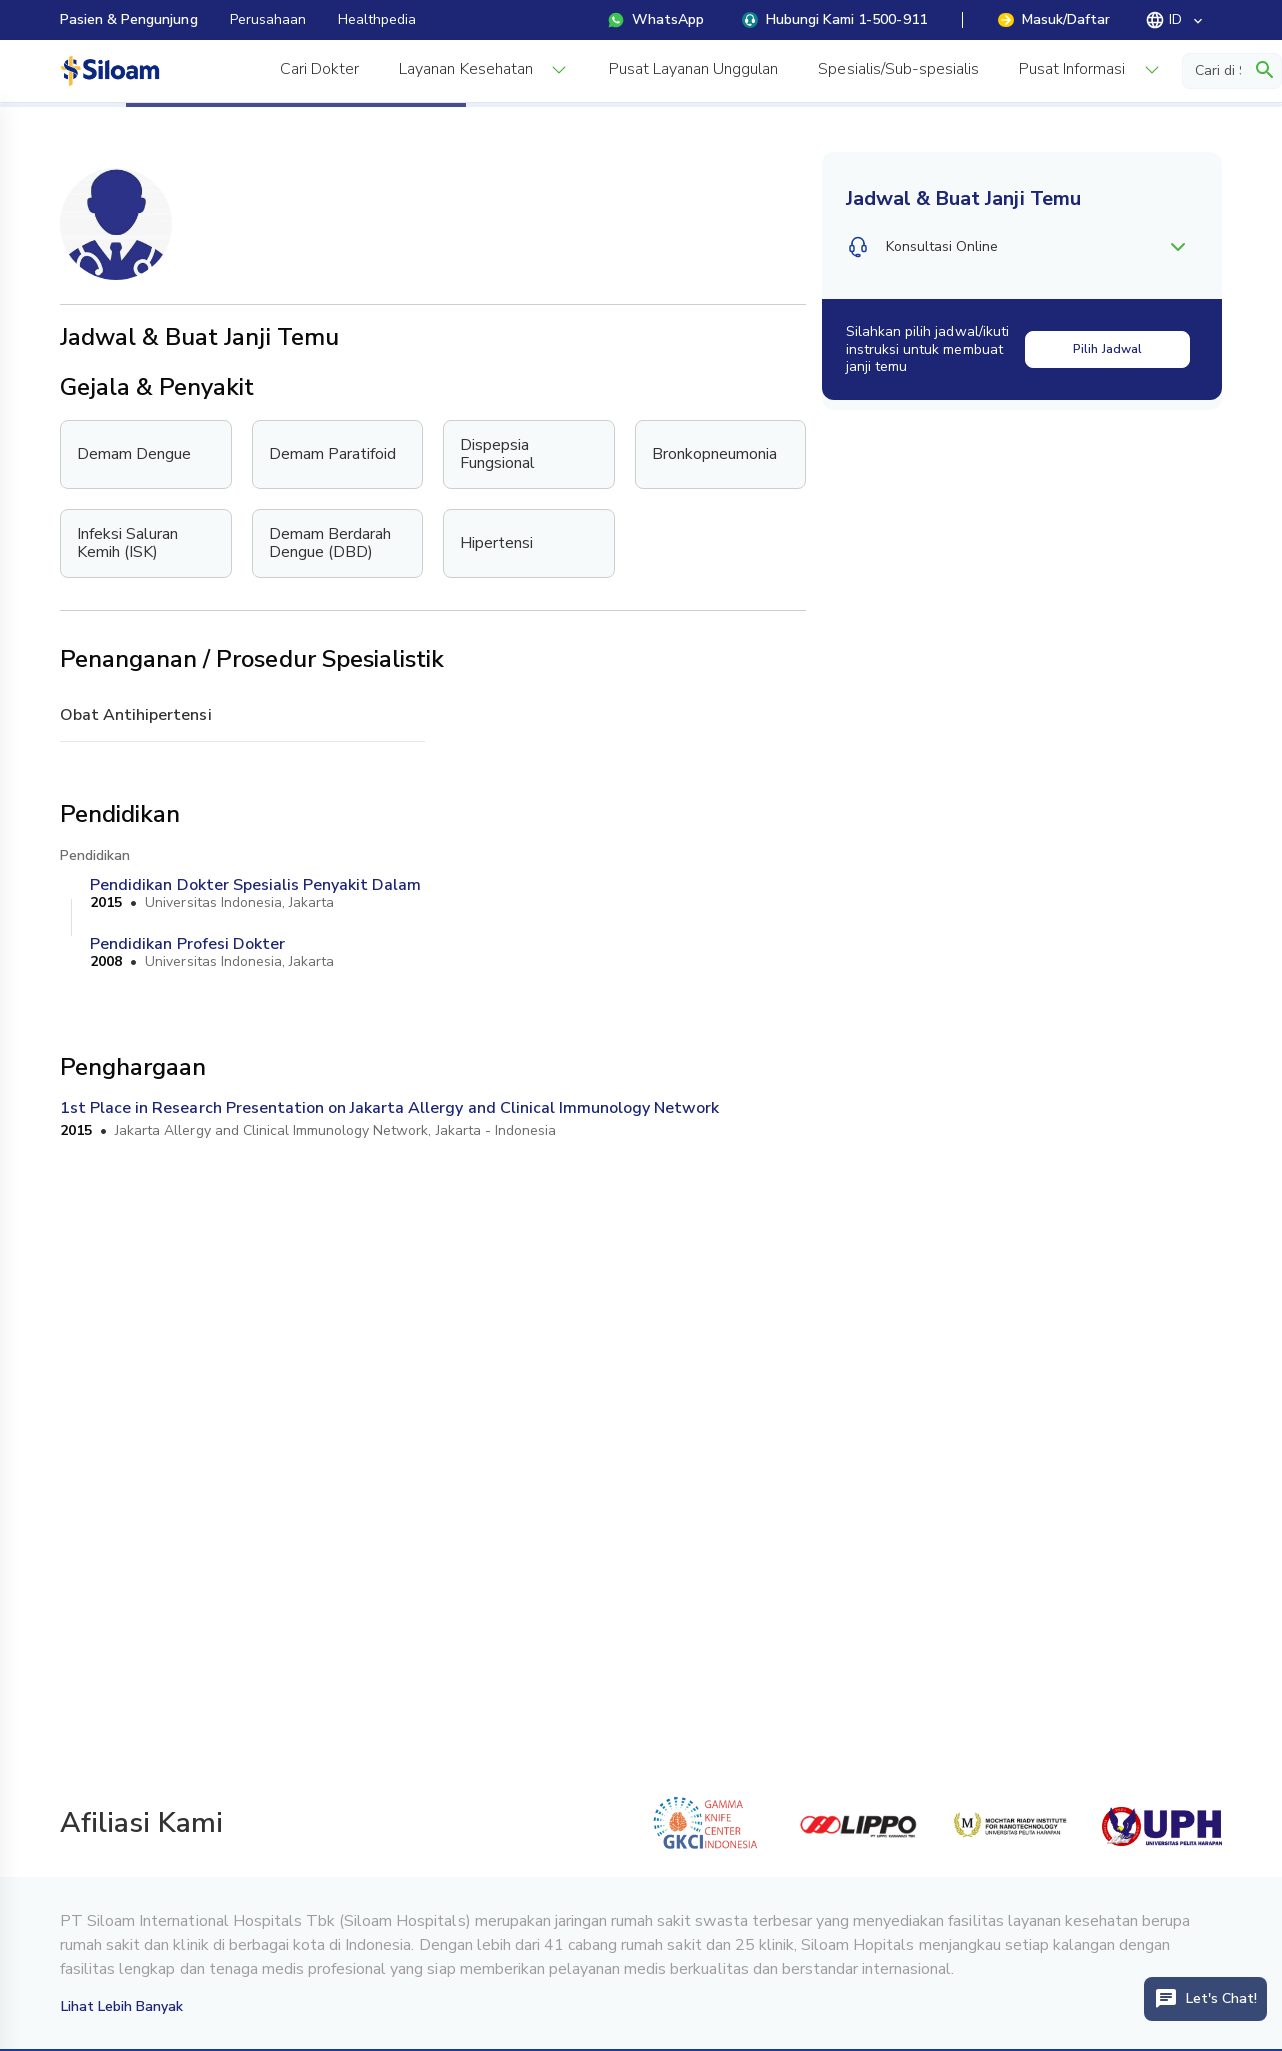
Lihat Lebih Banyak (122, 2006)
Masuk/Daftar (1054, 19)
